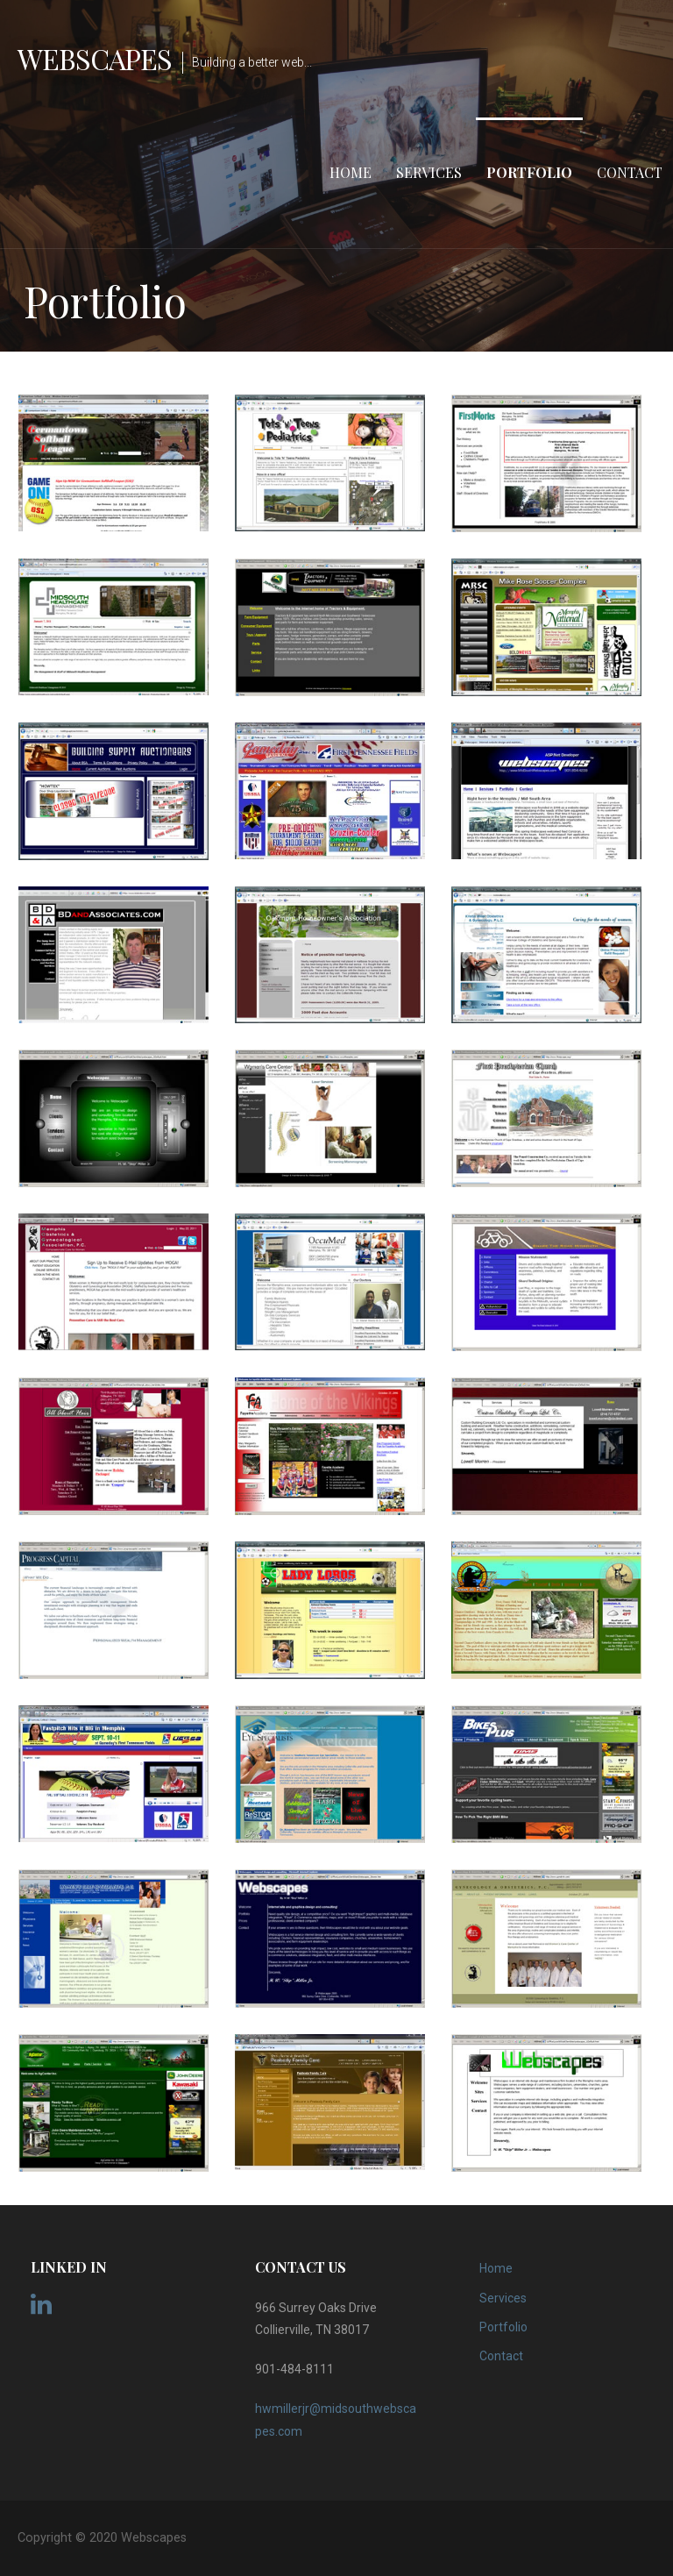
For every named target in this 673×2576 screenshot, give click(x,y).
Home (350, 172)
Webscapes (95, 58)
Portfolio (529, 172)
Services (429, 172)
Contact (629, 172)
